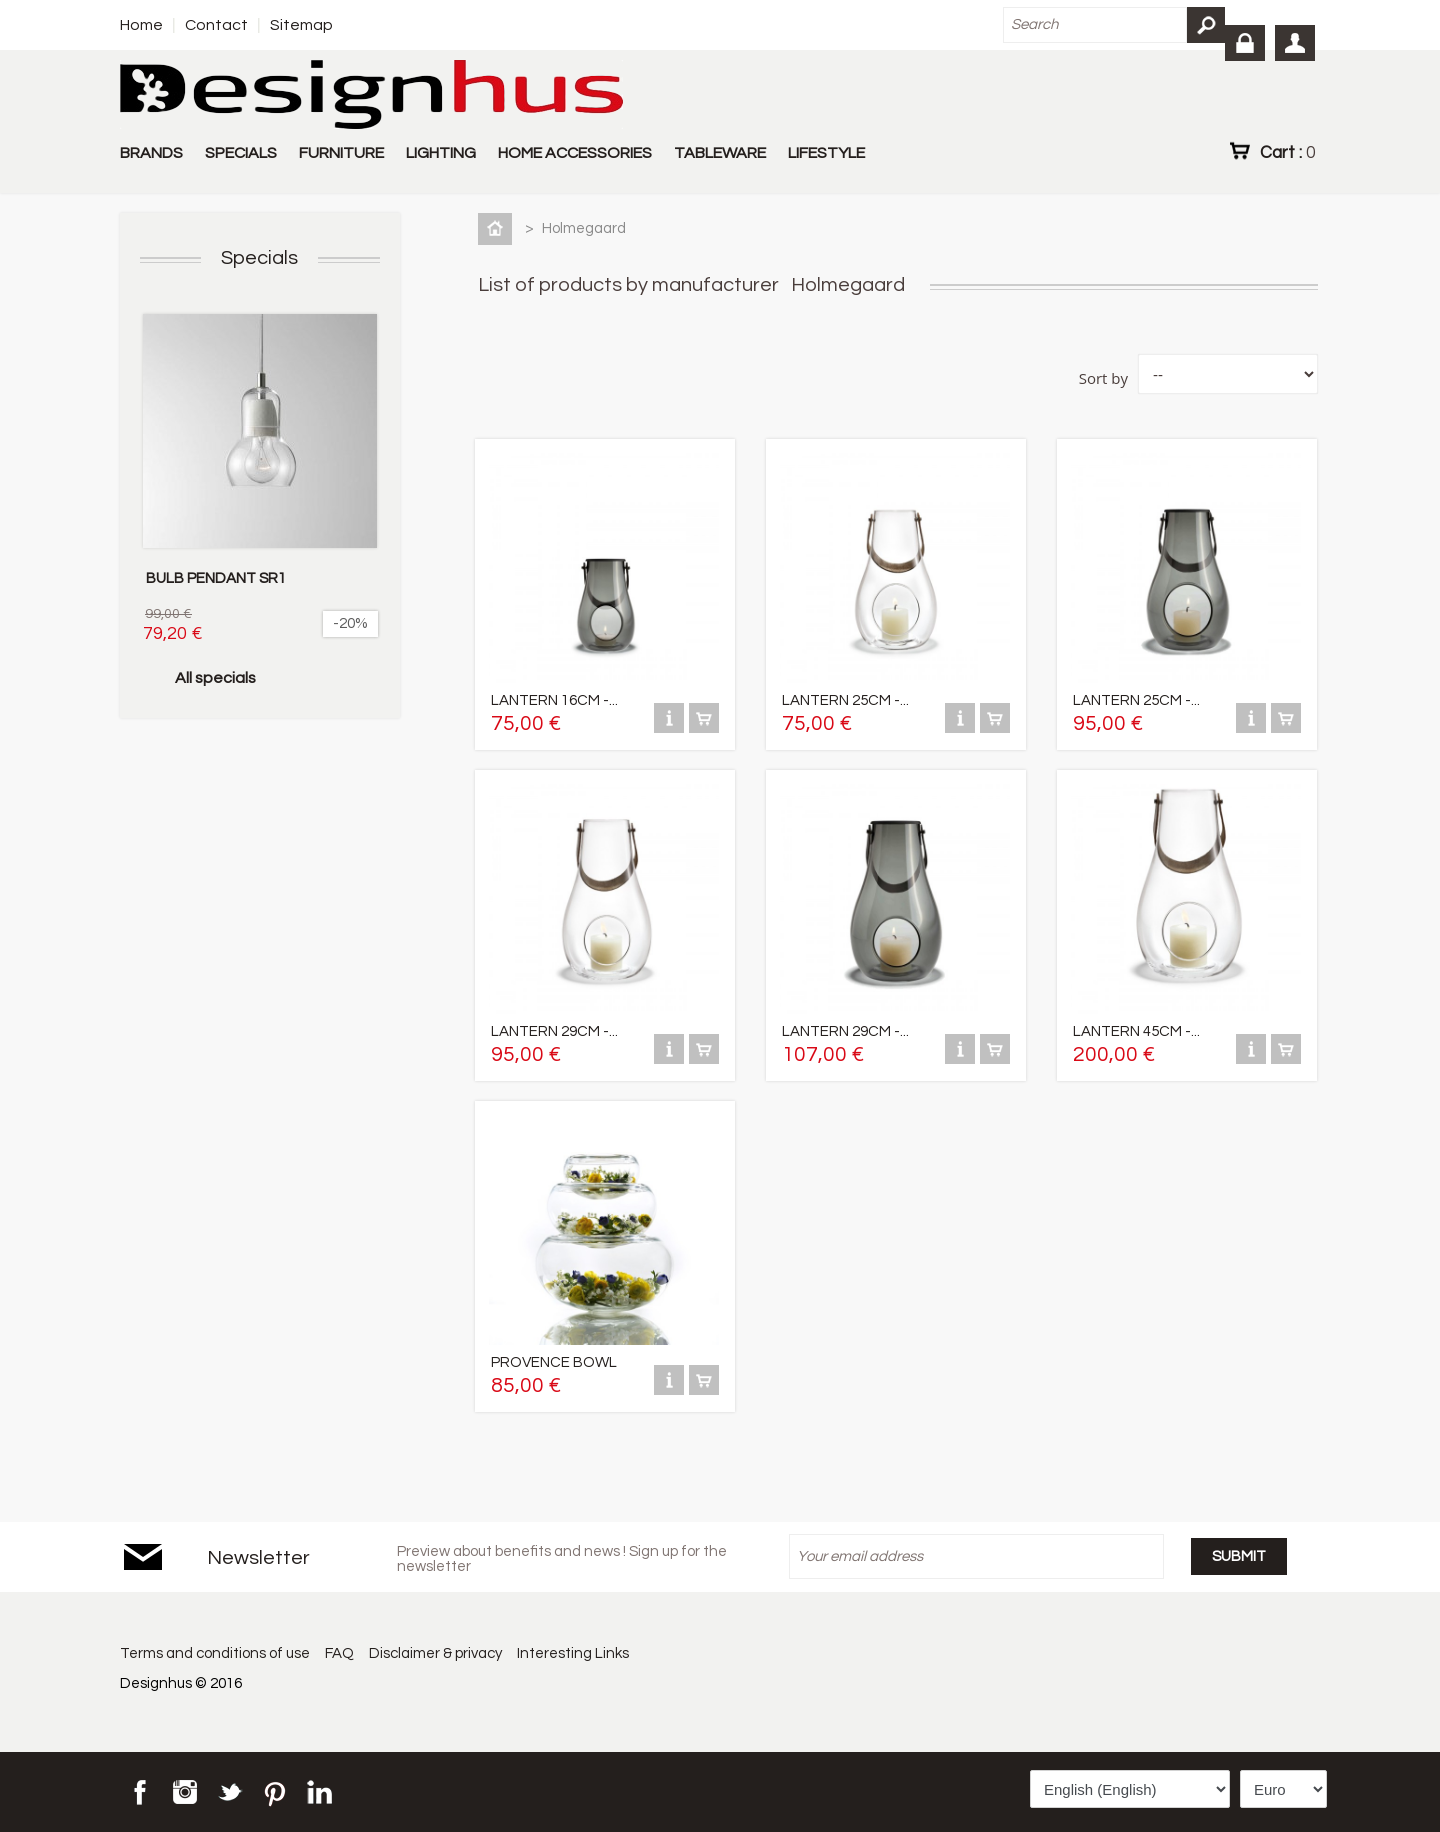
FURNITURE (341, 153)
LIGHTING (441, 153)
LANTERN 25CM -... (845, 700)
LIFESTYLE (826, 153)
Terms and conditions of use (215, 1653)
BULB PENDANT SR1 (216, 578)
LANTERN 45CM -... (1136, 1031)
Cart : (1287, 152)
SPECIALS (241, 153)
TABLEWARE (720, 153)
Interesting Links (576, 1653)
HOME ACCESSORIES (575, 153)
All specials (215, 678)
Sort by (1103, 378)
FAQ (340, 1653)
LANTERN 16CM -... (554, 700)
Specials (259, 258)
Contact (216, 25)
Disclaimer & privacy (437, 1653)
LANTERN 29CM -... (554, 1031)
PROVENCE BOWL (554, 1362)
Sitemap (301, 25)
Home (141, 25)
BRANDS (151, 153)
